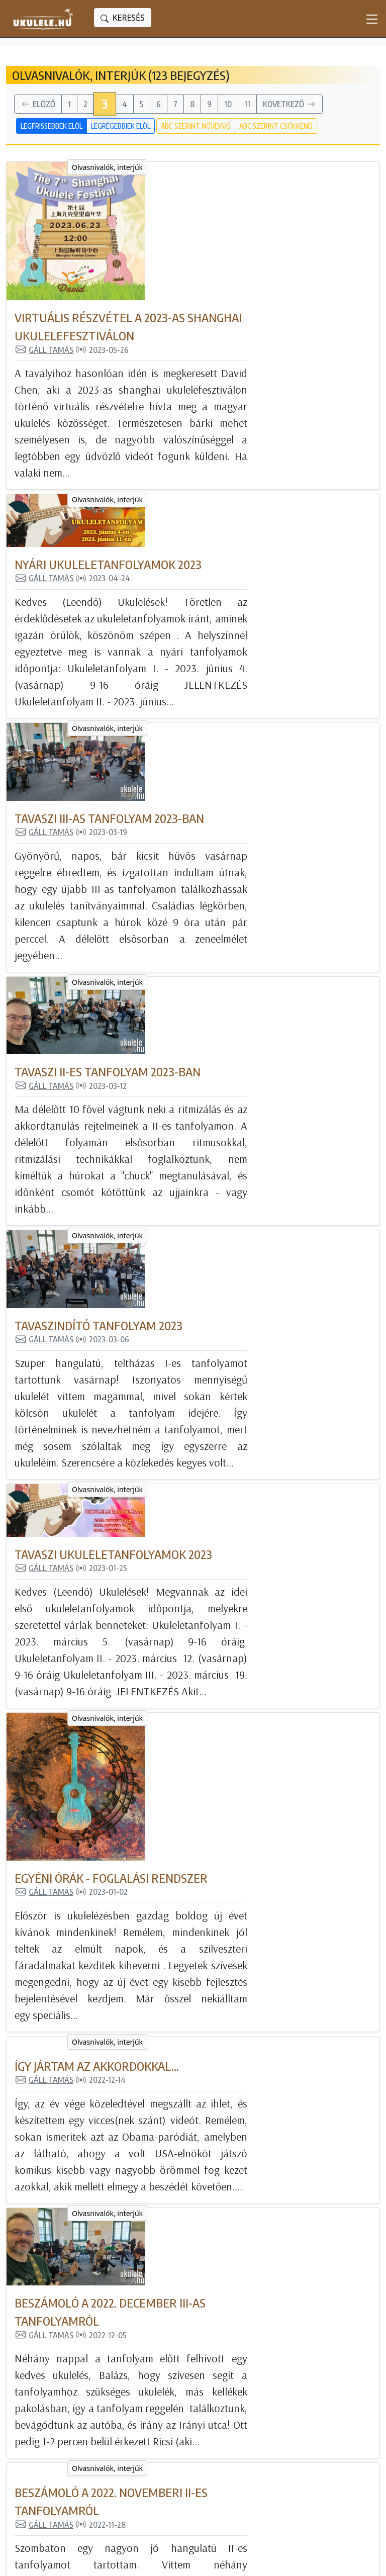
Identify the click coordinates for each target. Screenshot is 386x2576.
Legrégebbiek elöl (120, 126)
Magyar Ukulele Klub (303, 2402)
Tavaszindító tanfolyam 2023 (223, 900)
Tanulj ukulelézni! (176, 2431)
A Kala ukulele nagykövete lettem (242, 2153)
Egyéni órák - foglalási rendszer (235, 1252)
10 (228, 104)
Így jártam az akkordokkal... (221, 1428)
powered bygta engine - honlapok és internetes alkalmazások (131, 2560)
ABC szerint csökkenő (276, 126)
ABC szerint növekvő (196, 126)
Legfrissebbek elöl (51, 126)
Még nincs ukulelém (182, 2402)
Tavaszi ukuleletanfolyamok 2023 (237, 1076)
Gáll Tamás (168, 211)
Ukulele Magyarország (306, 2388)
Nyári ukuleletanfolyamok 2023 (232, 373)
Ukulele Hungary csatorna (313, 2417)
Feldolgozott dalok (179, 2446)
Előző (38, 104)
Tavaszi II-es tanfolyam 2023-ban (232, 724)
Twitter (277, 2446)
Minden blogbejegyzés (186, 2388)
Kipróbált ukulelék (178, 2417)
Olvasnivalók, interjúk (93, 167)
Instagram (284, 2431)
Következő (289, 104)
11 (247, 104)
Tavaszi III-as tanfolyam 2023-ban (233, 549)
